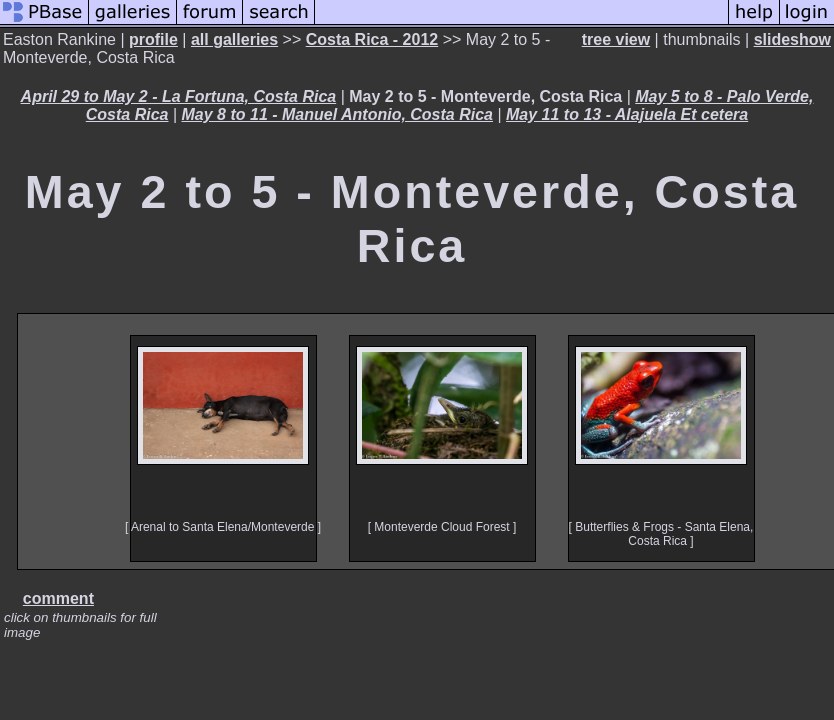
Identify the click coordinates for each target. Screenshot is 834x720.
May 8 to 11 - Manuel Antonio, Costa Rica (337, 114)
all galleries (234, 39)
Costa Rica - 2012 (372, 39)
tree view (616, 39)
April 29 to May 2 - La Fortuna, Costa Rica (179, 96)
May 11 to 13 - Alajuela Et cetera (627, 114)
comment (58, 598)
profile (153, 39)
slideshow (792, 39)
